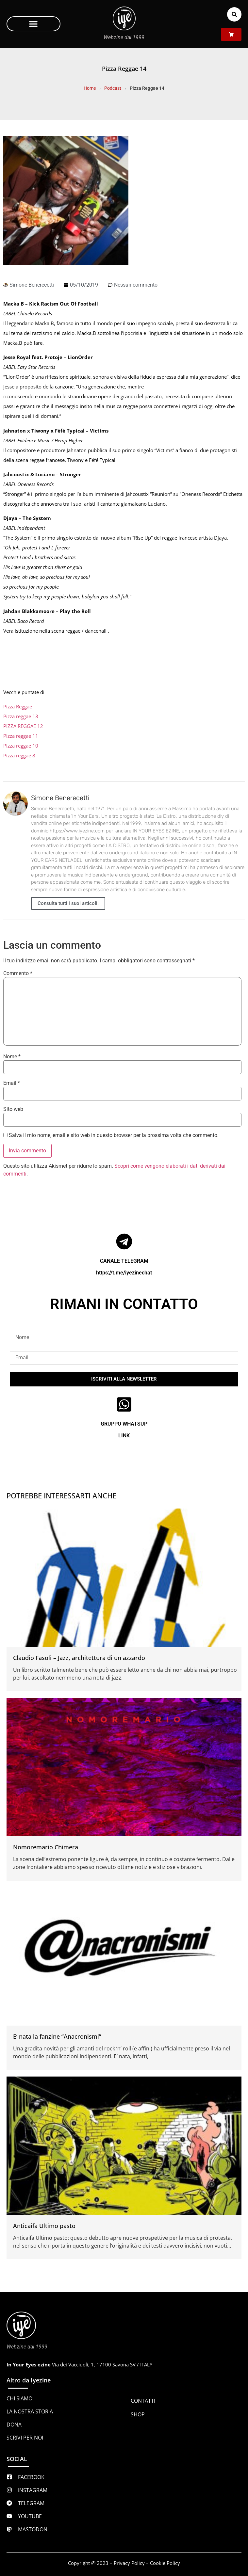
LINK (124, 1435)
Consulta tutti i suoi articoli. (68, 903)
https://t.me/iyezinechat (124, 1273)
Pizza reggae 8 (19, 755)
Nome (12, 1056)
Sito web (13, 1109)
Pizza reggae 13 (20, 716)
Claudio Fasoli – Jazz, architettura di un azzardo (79, 1658)
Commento (17, 973)
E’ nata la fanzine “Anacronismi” (57, 2036)
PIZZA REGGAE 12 (23, 726)
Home (90, 88)
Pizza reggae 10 (20, 745)
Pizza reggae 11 (20, 736)
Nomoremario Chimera (45, 1847)
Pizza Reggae (17, 706)
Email (11, 1083)
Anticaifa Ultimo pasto (44, 2226)
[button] (33, 23)
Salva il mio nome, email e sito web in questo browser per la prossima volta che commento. (114, 1135)
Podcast (112, 88)
